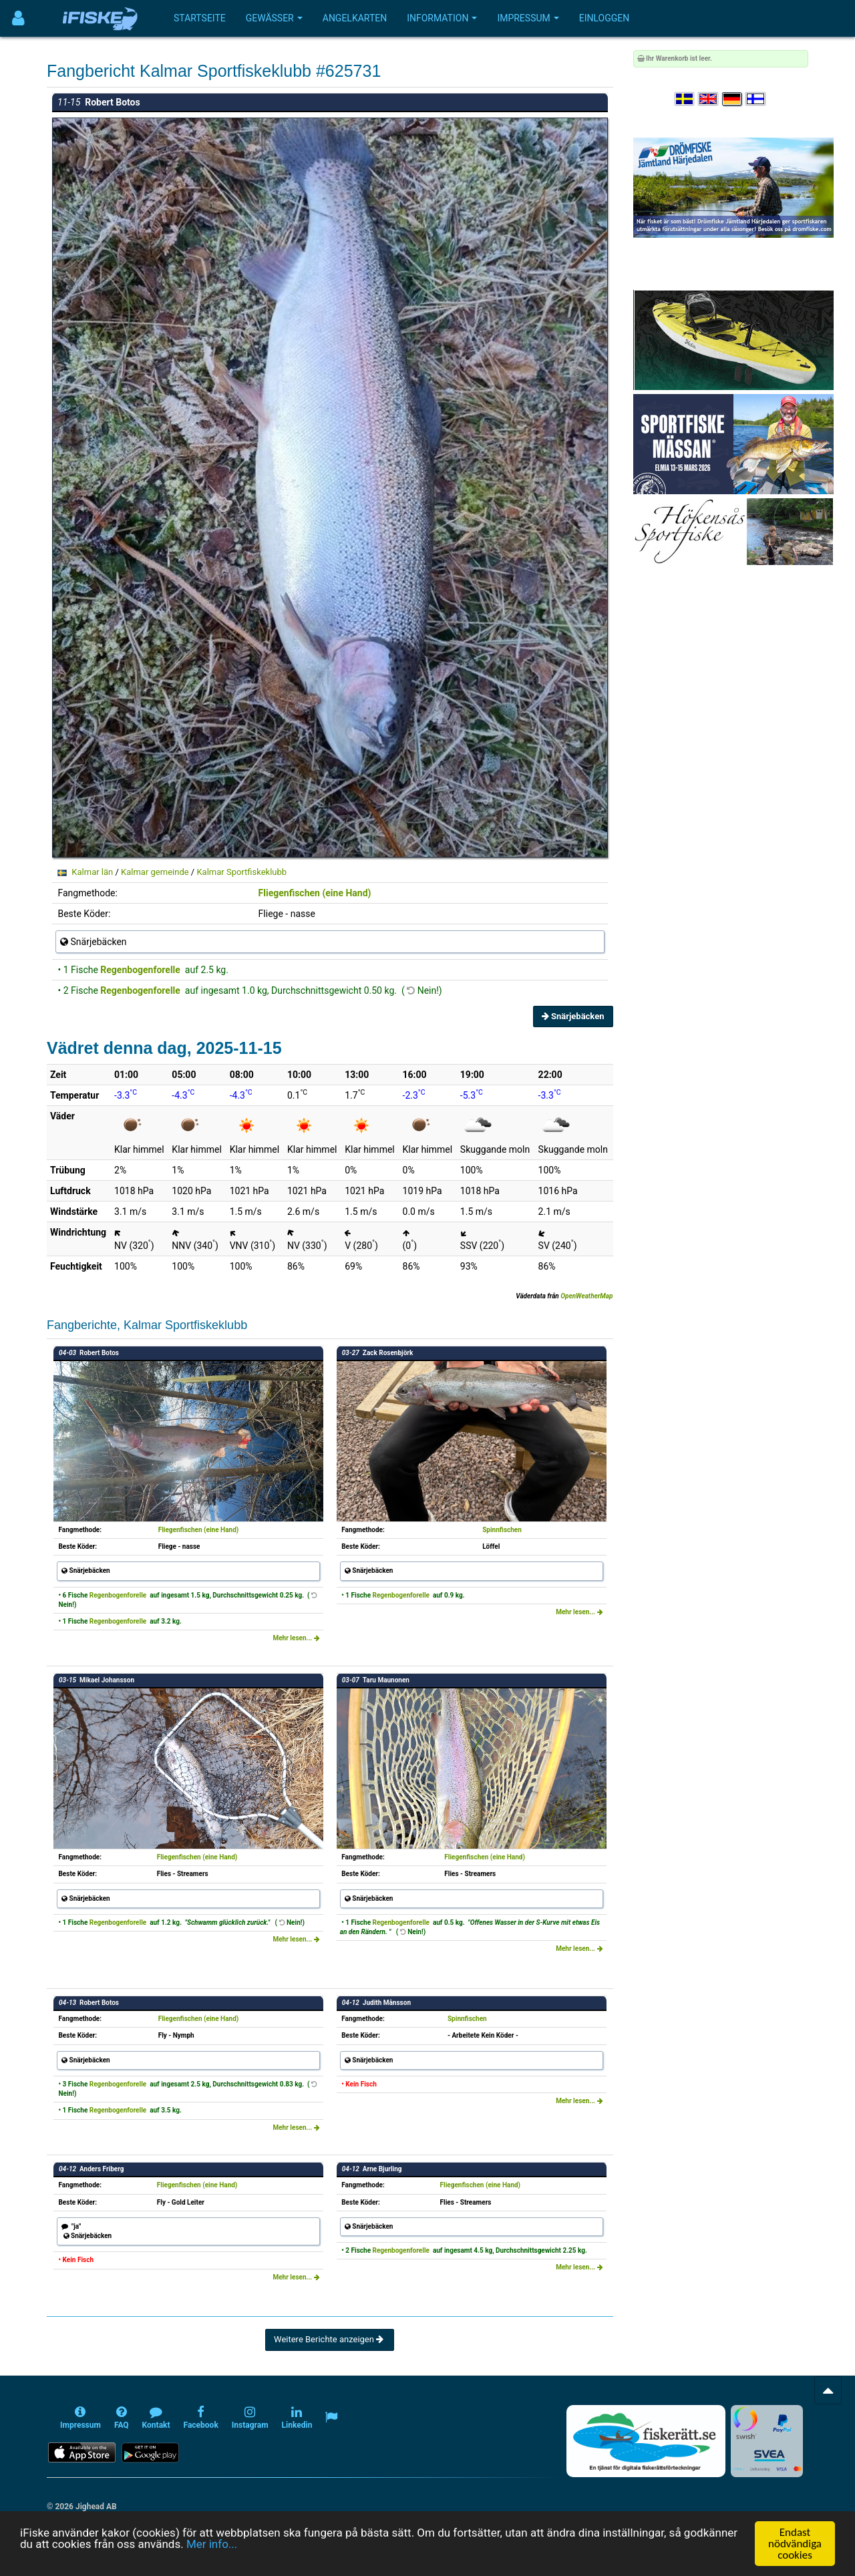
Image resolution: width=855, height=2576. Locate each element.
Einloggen (604, 18)
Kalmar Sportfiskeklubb (241, 872)
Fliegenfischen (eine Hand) (315, 893)
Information (442, 18)
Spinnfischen (502, 1529)
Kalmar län (92, 872)
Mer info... (211, 2544)
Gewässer (274, 18)
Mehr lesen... (296, 1638)
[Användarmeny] (18, 18)
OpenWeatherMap (586, 1296)
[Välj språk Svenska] (685, 99)
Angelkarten (355, 18)
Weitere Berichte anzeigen (329, 2339)
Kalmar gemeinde (155, 872)
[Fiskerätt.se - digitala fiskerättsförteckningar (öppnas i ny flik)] (645, 2441)
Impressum (527, 18)
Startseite (200, 18)
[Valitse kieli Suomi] (756, 99)
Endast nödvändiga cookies (795, 2543)
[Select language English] (709, 99)
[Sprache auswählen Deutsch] (733, 99)
